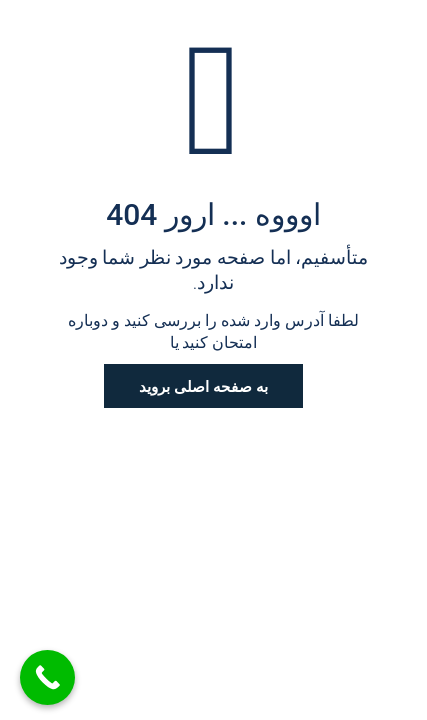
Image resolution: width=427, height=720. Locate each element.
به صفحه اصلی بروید (203, 386)
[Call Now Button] (47, 677)
